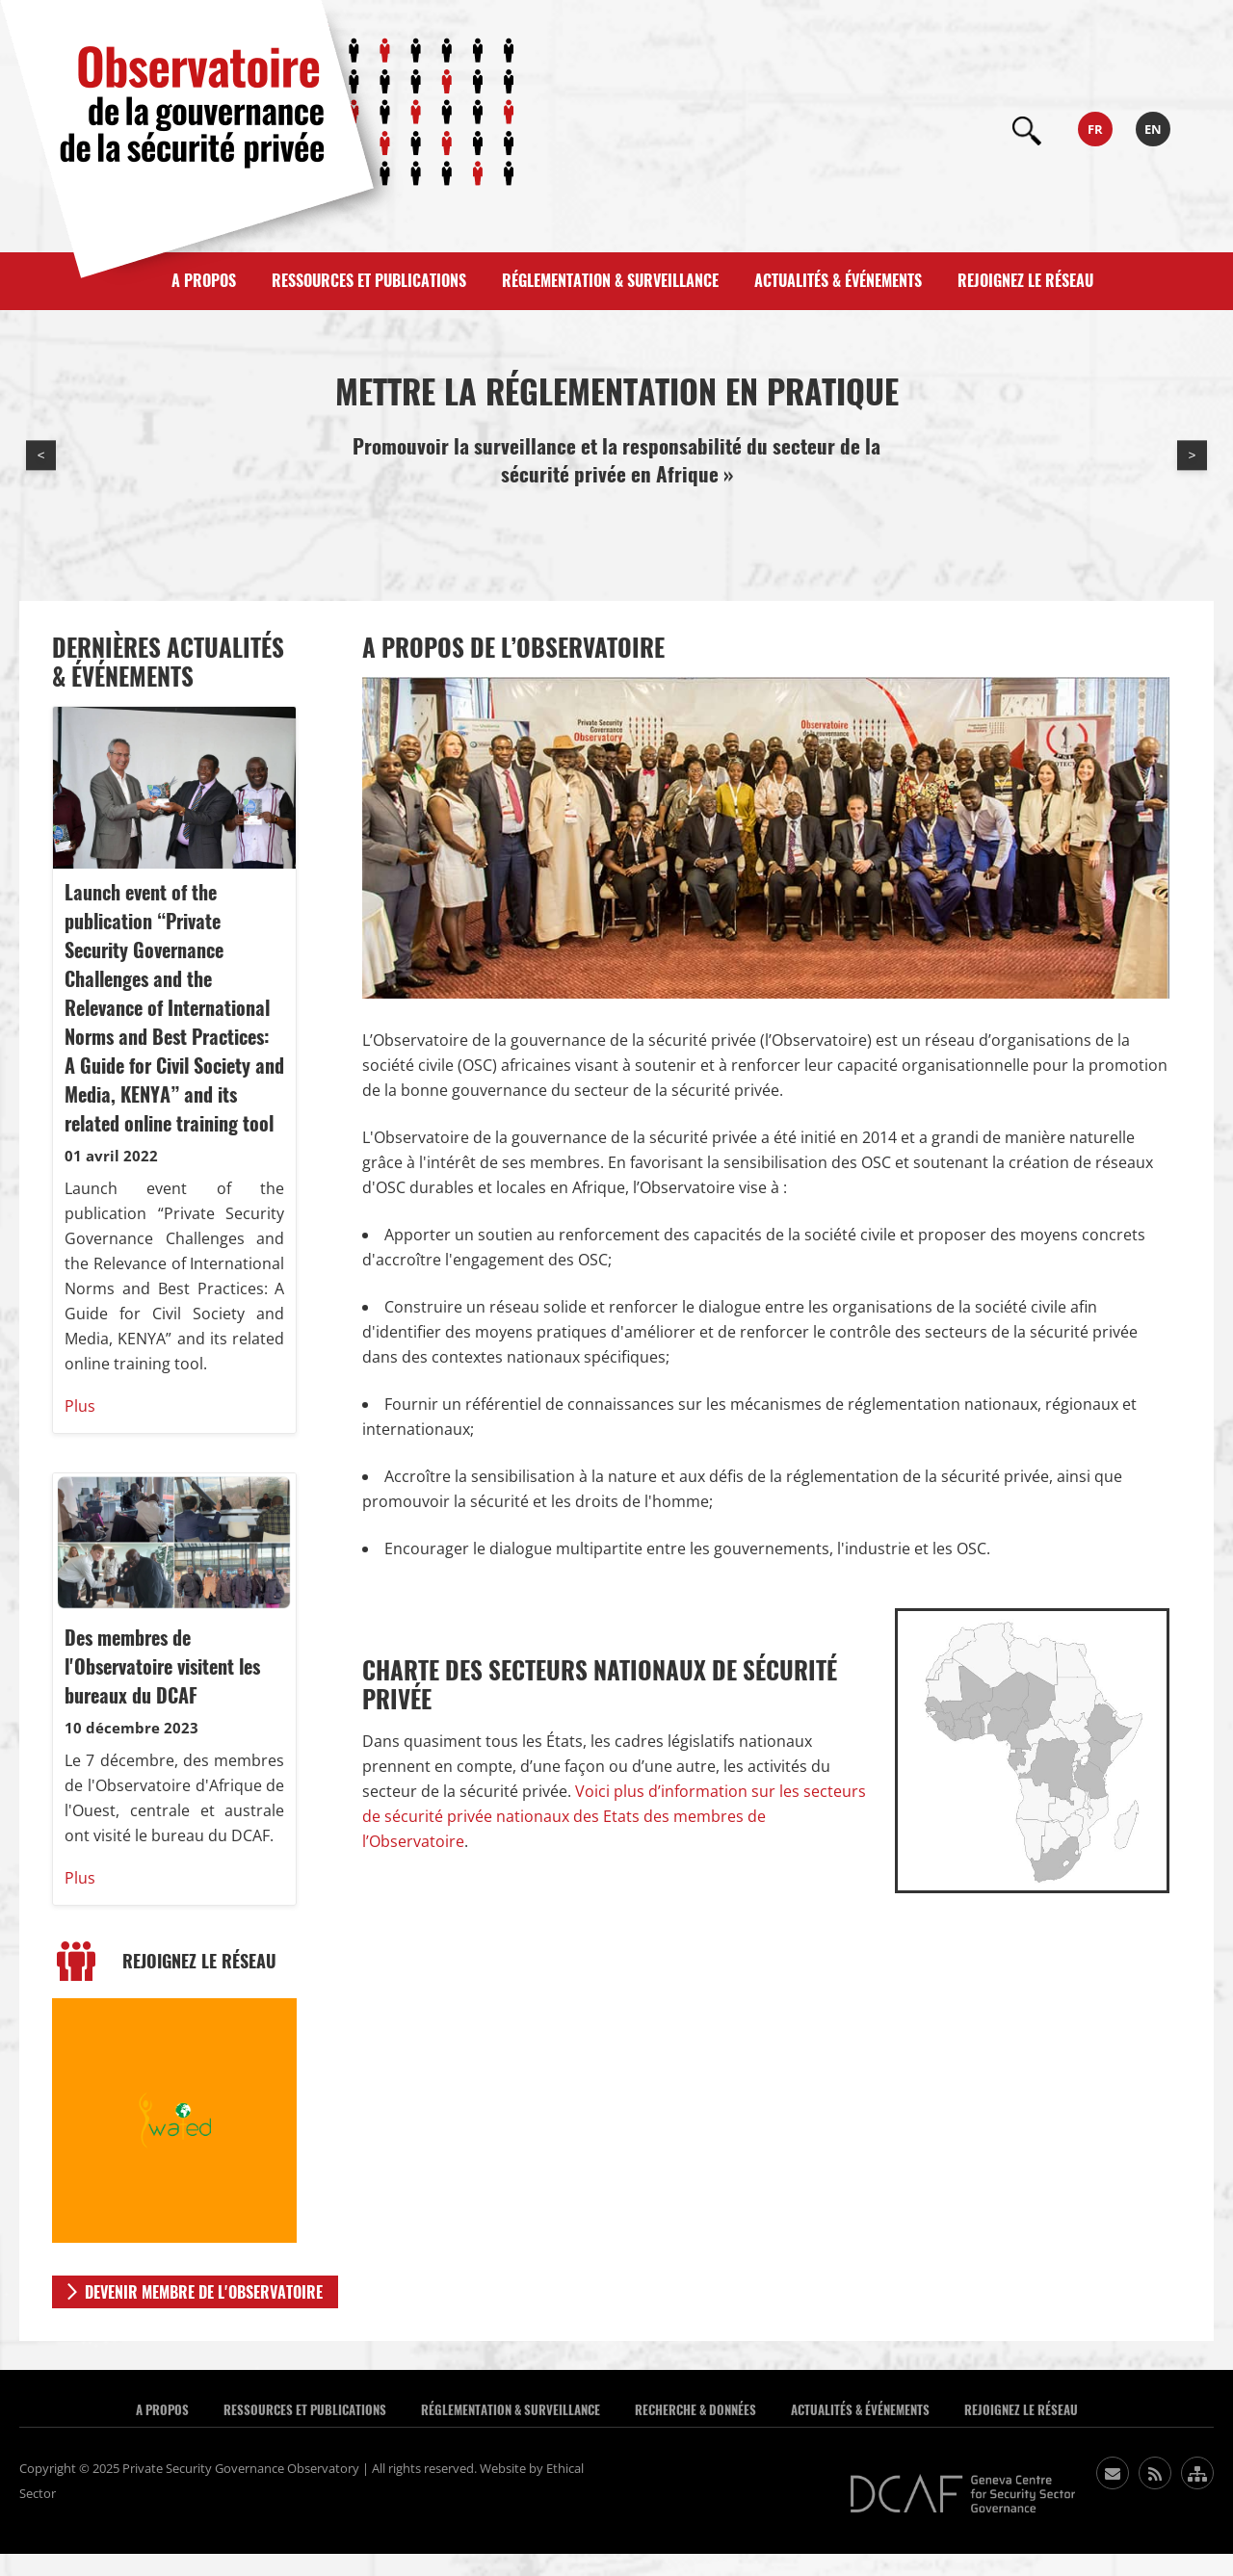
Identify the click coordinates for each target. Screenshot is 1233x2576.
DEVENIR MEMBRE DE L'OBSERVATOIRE (204, 2292)
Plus (80, 1406)
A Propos (162, 2410)
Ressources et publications (369, 281)
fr (1095, 129)
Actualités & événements (838, 281)
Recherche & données (695, 2410)
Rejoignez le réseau (1025, 281)
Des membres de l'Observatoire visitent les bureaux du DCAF (162, 1666)
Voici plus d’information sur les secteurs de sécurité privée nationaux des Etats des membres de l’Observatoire (614, 1816)
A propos (203, 281)
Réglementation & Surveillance (610, 281)
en (1153, 129)
